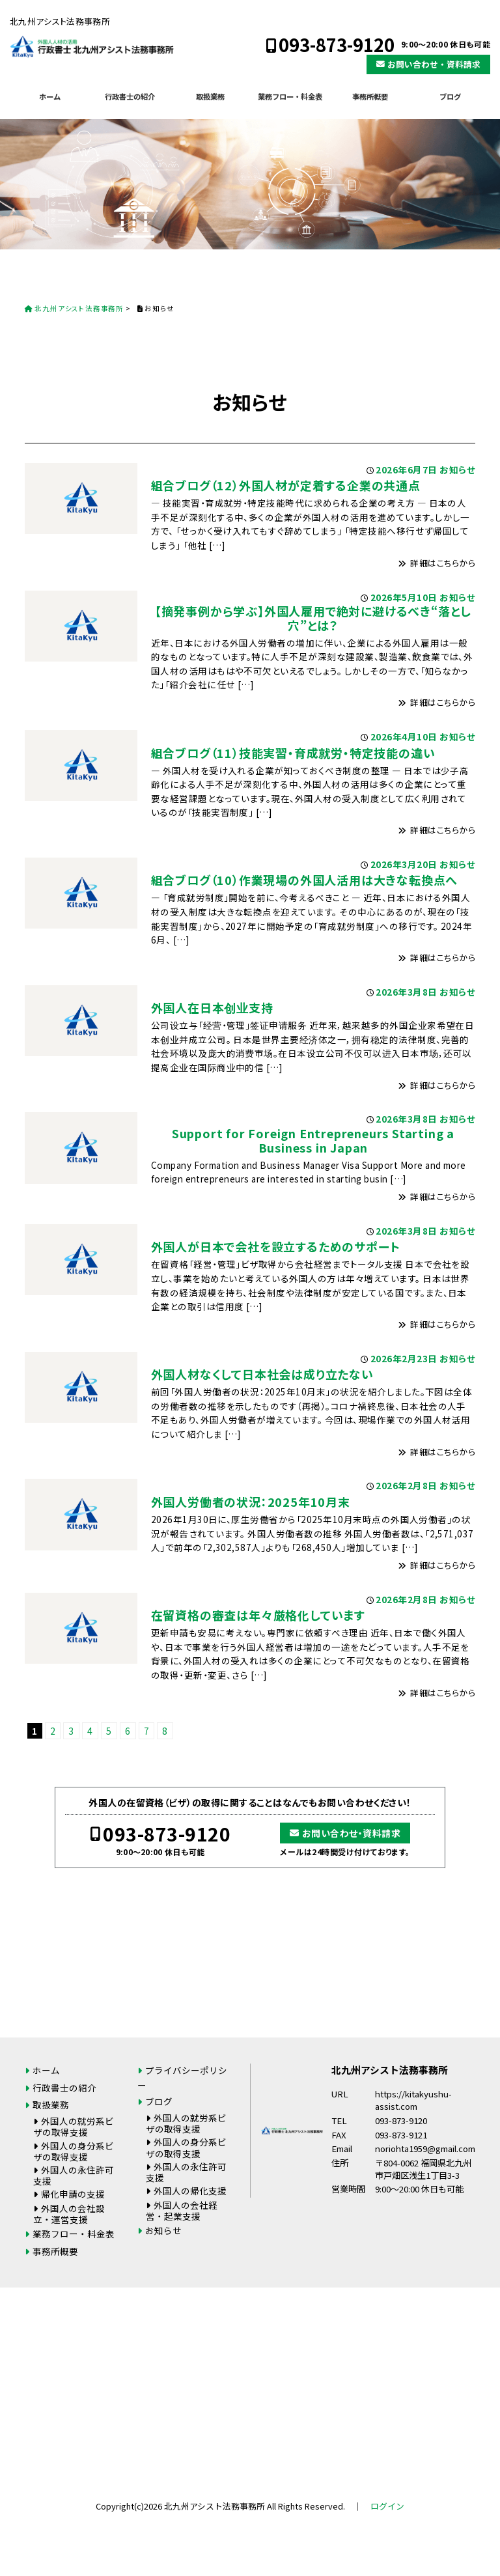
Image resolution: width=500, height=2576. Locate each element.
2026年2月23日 (404, 1358)
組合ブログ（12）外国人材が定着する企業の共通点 (286, 485)
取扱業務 (210, 96)
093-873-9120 (337, 44)
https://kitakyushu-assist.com (413, 2100)
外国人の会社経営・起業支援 (181, 2210)
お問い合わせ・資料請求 (433, 64)
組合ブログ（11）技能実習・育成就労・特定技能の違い (293, 752)
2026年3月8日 (406, 991)
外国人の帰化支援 (190, 2190)
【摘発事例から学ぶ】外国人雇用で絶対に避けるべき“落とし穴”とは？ (313, 618)
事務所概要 (370, 96)
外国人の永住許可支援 (73, 2175)
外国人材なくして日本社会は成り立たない (262, 1373)
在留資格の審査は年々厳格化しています (258, 1614)
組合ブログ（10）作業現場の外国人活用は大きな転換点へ (304, 879)
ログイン (387, 2506)
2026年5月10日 (404, 597)
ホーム (50, 96)
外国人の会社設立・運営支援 (69, 2214)
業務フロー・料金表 (290, 96)
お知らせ (457, 469)
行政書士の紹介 (130, 96)
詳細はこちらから (442, 563)
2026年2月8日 (406, 1485)
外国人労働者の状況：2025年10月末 (250, 1501)
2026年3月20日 (404, 864)
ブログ (450, 96)
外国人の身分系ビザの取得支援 (73, 2151)
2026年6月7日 (406, 469)
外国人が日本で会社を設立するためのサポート (275, 1246)
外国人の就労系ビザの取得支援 (73, 2126)
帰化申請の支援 (73, 2193)
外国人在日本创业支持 (212, 1007)
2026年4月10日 (404, 736)
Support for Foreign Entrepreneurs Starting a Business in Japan (313, 1140)
